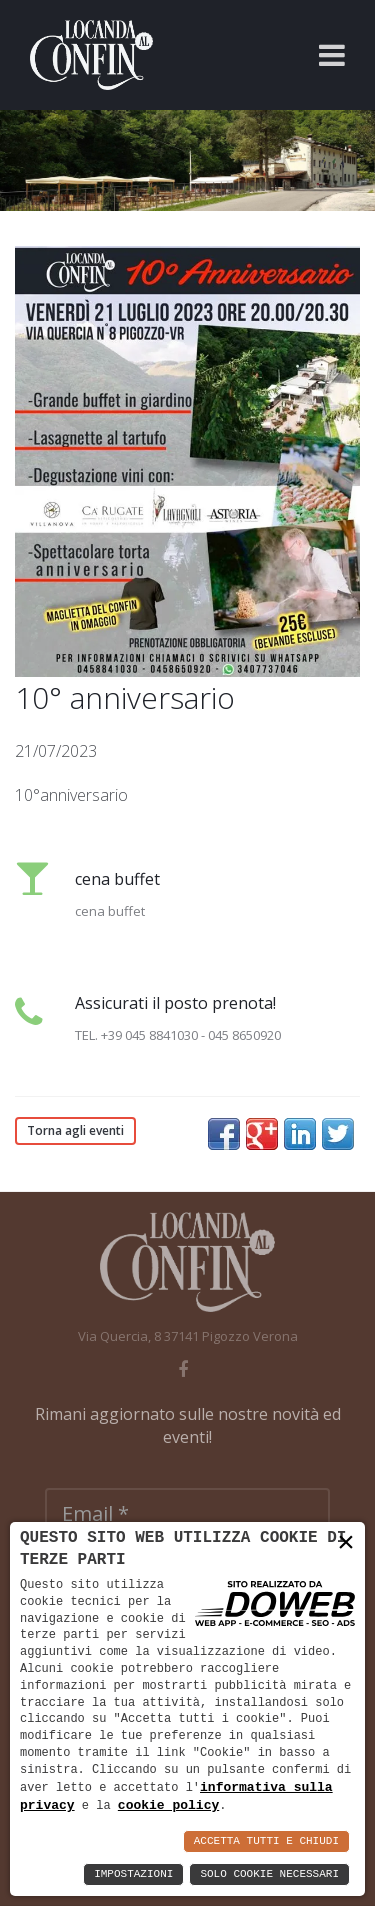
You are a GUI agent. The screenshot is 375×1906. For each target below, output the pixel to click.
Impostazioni (133, 1874)
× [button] (346, 1542)
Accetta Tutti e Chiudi (266, 1841)
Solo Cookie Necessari (269, 1874)
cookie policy (168, 1805)
